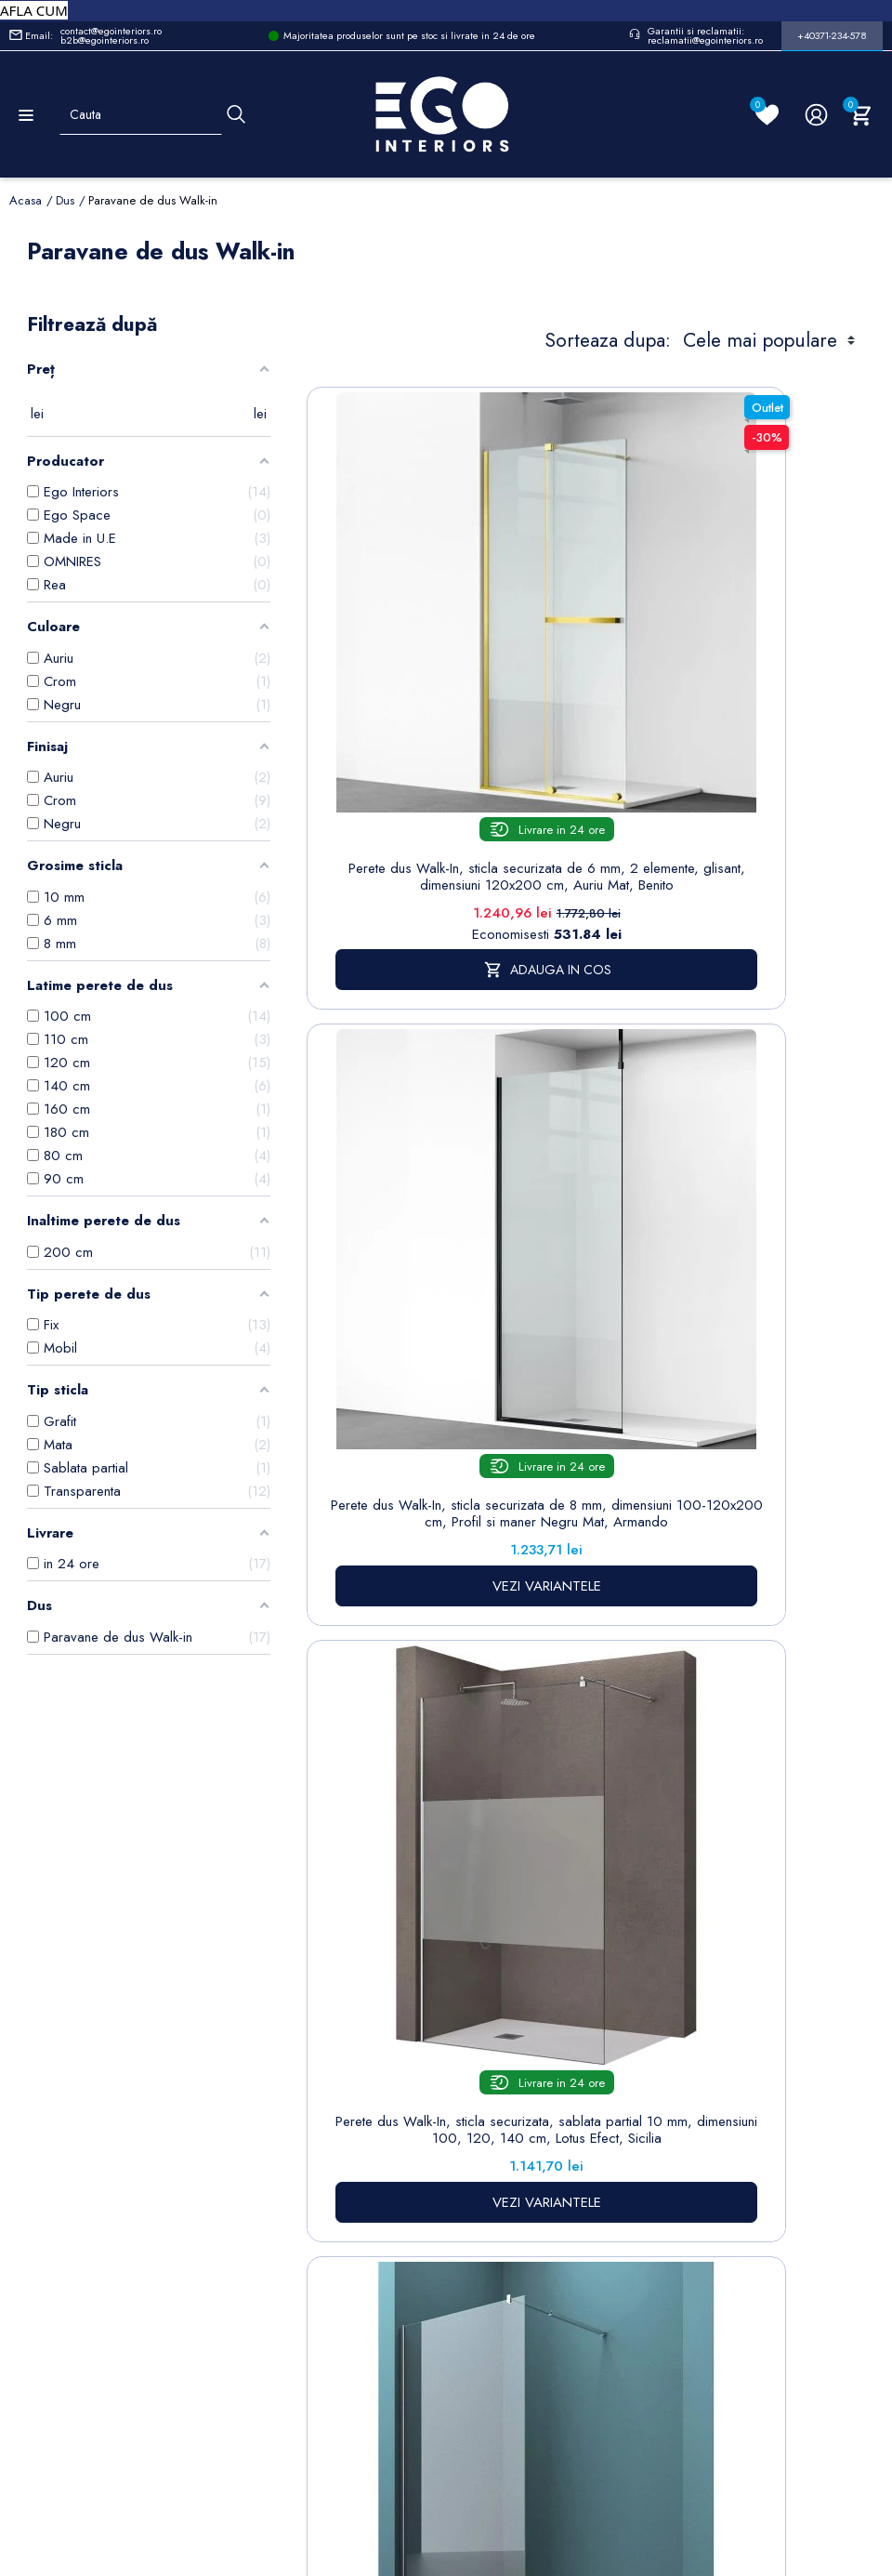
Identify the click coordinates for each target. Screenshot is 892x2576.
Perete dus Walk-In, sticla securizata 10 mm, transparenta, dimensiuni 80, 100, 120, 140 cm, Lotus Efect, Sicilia (741, 1241)
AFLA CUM (34, 10)
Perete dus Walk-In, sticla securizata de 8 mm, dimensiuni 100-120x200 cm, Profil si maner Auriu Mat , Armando (741, 1725)
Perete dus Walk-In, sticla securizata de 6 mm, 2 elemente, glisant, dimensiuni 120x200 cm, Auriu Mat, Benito (448, 736)
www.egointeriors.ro (385, 2223)
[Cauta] (236, 115)
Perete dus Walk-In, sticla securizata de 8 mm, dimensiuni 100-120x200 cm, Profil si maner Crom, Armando (448, 1725)
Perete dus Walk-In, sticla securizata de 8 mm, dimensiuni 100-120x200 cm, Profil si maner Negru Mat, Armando (741, 736)
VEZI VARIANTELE (741, 837)
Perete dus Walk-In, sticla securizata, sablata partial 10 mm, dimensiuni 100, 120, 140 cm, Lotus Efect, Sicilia (447, 1241)
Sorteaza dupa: (607, 340)
